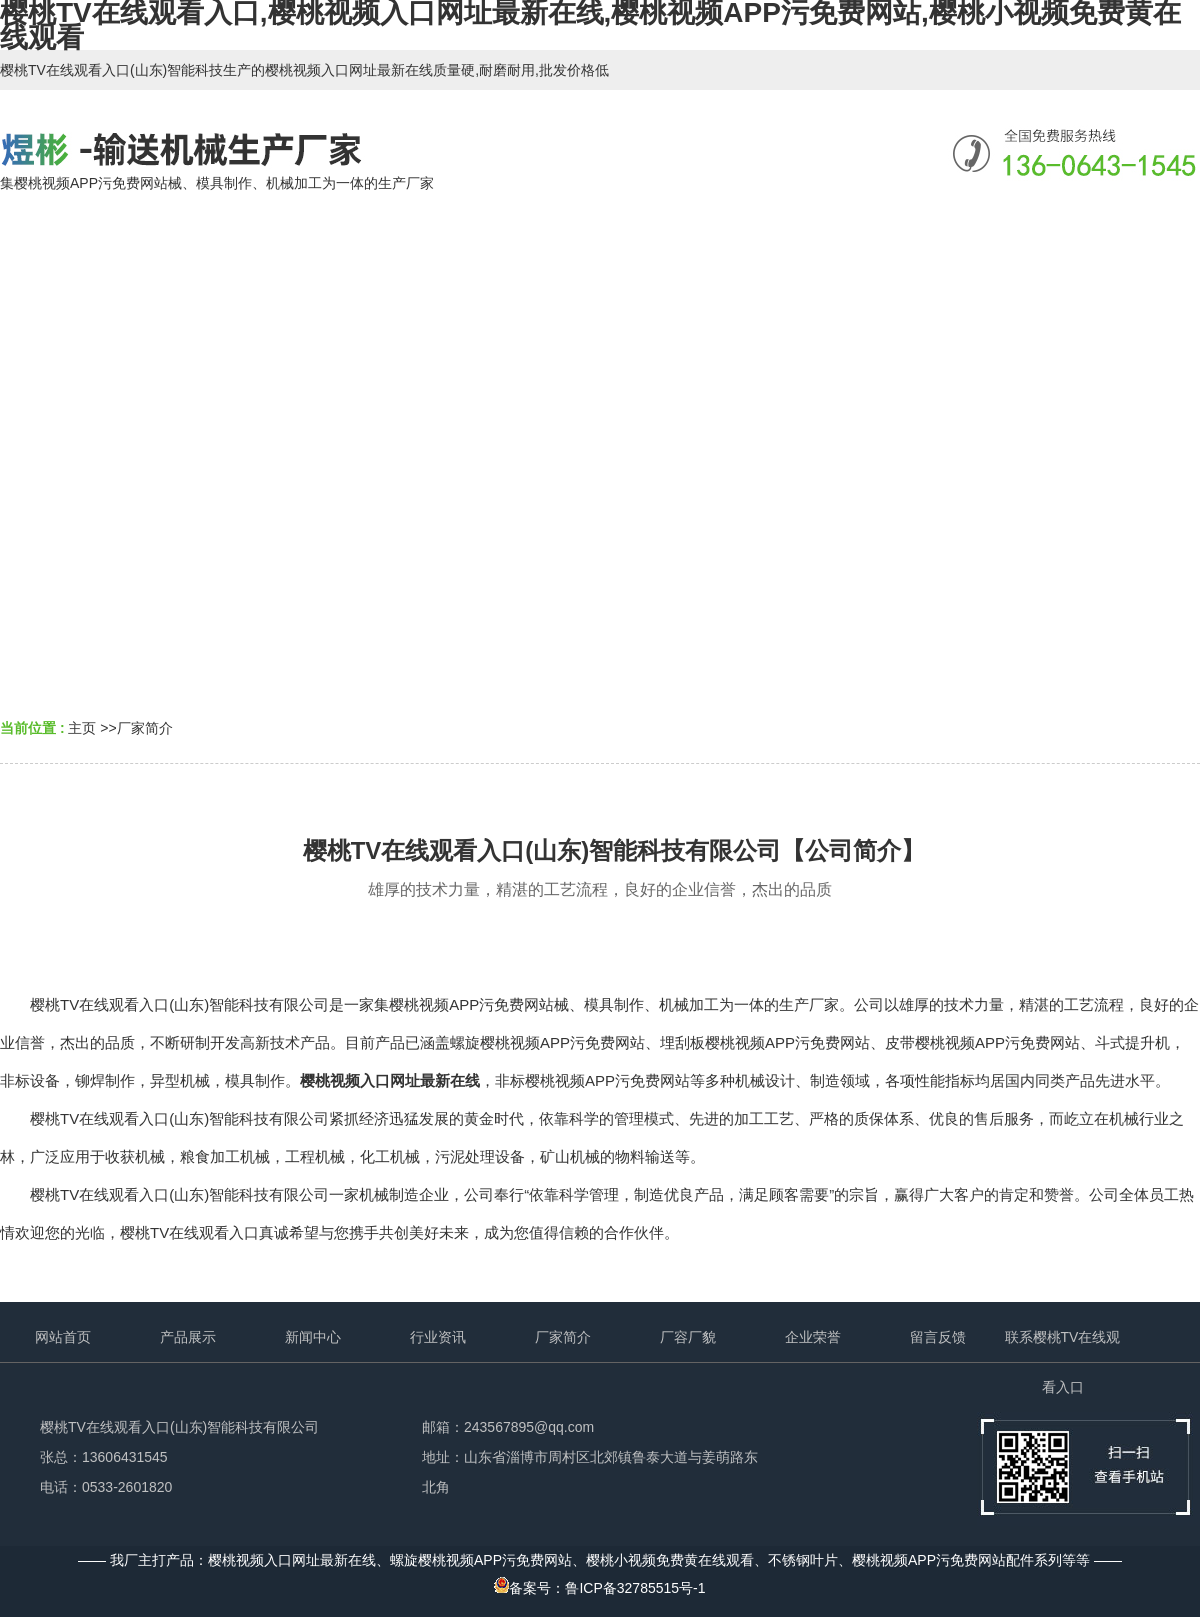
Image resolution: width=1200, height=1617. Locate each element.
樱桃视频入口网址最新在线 (390, 1080)
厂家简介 (145, 728)
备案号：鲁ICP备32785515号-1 (599, 1588)
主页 (82, 728)
